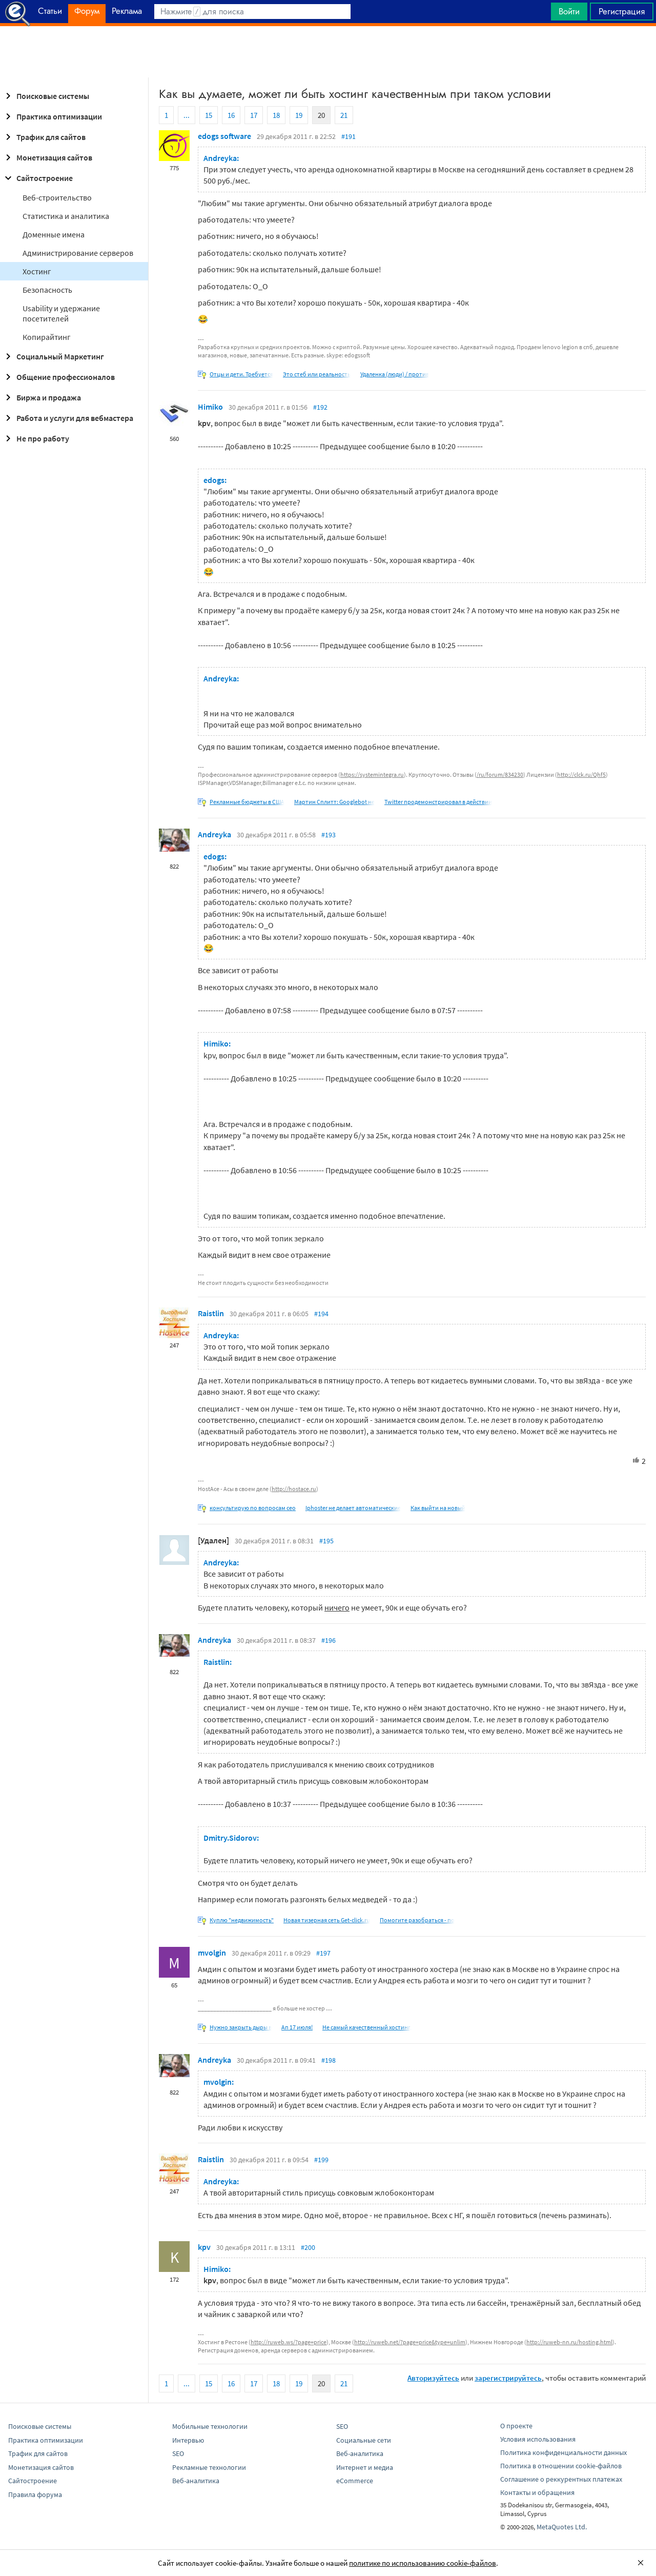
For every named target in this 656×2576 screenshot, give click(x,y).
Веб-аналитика (195, 2480)
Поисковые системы (45, 96)
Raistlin (211, 1313)
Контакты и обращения (537, 2492)
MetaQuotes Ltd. (562, 2526)
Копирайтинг (47, 337)
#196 (328, 1640)
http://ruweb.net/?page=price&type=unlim (409, 2342)
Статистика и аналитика (66, 216)
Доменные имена (54, 234)
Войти (569, 11)
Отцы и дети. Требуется (241, 374)
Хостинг (37, 271)
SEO (178, 2453)
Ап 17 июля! (297, 2027)
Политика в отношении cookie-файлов (561, 2465)
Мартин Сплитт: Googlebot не (334, 802)
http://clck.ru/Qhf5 (581, 774)
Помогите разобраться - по (417, 1920)
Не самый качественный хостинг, (367, 2027)
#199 (321, 2159)
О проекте (516, 2425)
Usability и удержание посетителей (61, 313)
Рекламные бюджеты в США (247, 802)
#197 (323, 1953)
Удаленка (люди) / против (394, 374)
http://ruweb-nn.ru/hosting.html (569, 2342)
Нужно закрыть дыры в (241, 2027)
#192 (320, 407)
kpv (204, 2247)
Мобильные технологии (210, 2426)
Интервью (188, 2440)
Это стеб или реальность (317, 374)
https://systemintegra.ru (372, 774)
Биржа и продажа (41, 397)
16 (231, 115)
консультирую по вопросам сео (253, 1508)
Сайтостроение (37, 178)
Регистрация (622, 11)
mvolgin (212, 1952)
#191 (348, 136)
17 (253, 115)
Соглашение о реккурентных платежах (561, 2479)
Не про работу (35, 438)
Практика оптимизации (52, 116)
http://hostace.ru (294, 1489)
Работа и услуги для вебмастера (67, 418)
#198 (328, 2060)
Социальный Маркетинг (53, 356)
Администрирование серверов (78, 253)
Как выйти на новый (438, 1508)
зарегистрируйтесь (508, 2378)
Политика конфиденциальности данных (563, 2452)
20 (321, 115)
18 (276, 115)
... (186, 115)
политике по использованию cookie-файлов (422, 2563)
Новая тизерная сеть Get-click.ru (326, 1920)
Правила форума (35, 2494)
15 (208, 115)
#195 (326, 1540)
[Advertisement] (328, 51)
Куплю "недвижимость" (242, 1920)
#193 (328, 834)
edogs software (224, 136)
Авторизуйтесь (433, 2378)
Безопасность (47, 290)
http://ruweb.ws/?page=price (288, 2342)
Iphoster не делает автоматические (353, 1508)
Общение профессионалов (58, 377)
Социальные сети (363, 2440)
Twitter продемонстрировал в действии (438, 802)
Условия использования (538, 2439)
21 (343, 115)
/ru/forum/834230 (500, 774)
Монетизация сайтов (47, 157)
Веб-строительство (57, 197)
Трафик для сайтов (44, 137)
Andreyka (214, 834)
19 (298, 115)
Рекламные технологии (209, 2467)
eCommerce (354, 2480)
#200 (308, 2247)
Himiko (210, 406)
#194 (321, 1313)
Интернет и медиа (364, 2467)
